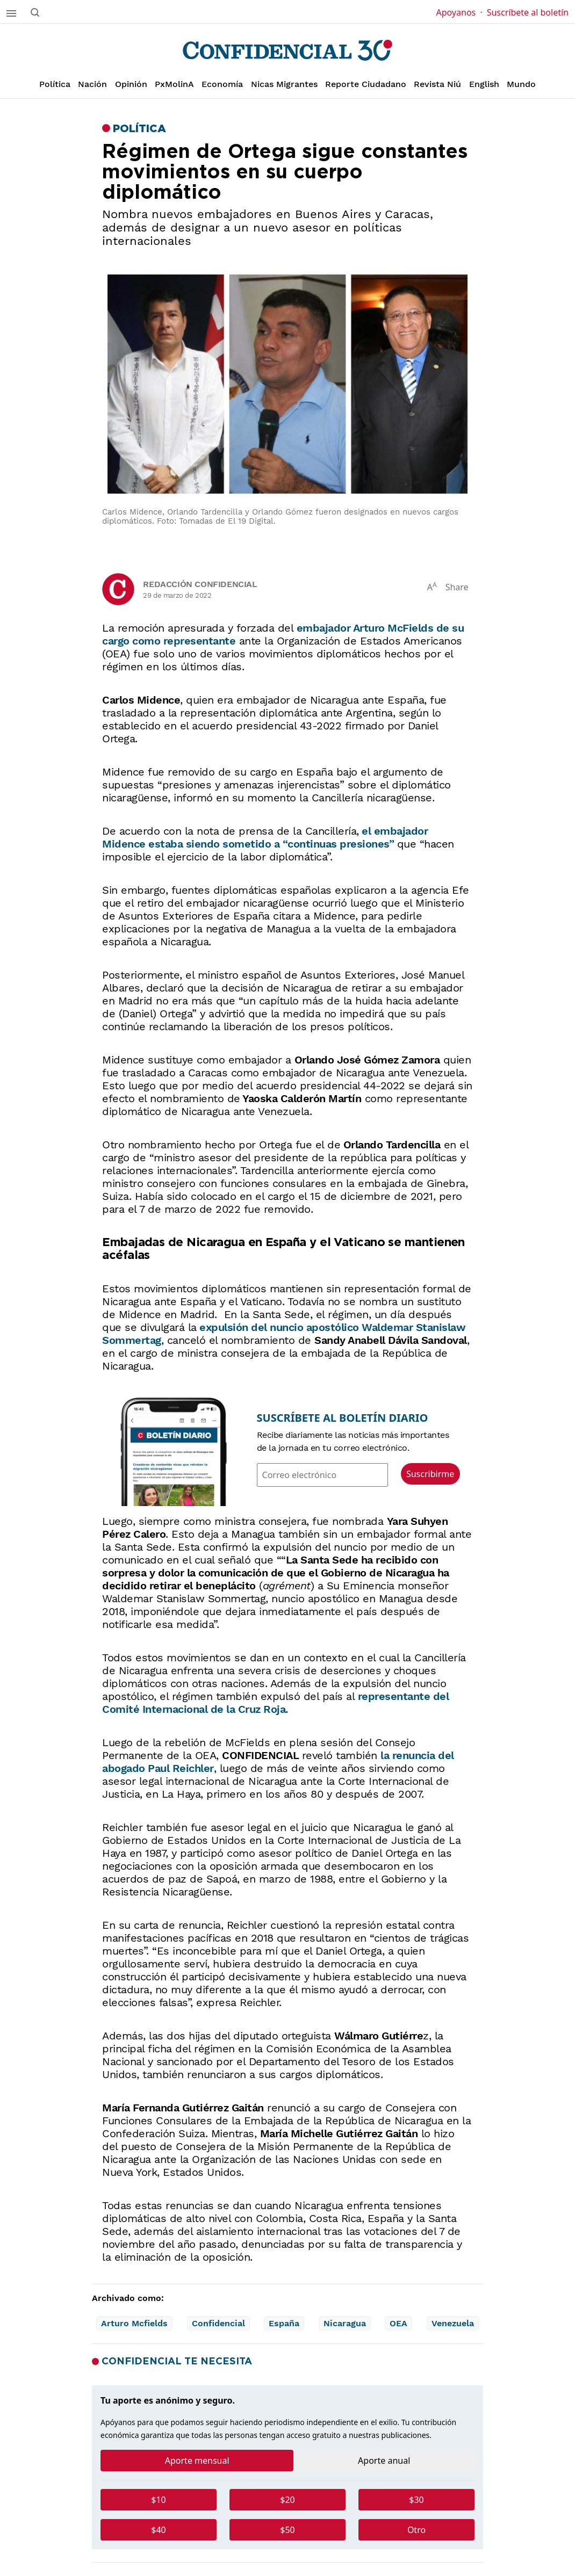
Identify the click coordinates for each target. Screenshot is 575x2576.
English (484, 84)
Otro (416, 2530)
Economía (222, 84)
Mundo (521, 84)
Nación (92, 84)
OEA (398, 2323)
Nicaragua (345, 2323)
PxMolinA (174, 84)
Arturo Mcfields (134, 2323)
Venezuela (453, 2323)
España (284, 2323)
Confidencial (218, 2323)
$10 (158, 2500)
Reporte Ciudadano (365, 84)
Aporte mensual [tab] (197, 2460)
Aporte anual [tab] (384, 2460)
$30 (416, 2500)
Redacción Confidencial (200, 584)
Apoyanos (459, 12)
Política (54, 84)
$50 (287, 2530)
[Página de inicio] (287, 50)
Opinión (131, 84)
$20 (287, 2500)
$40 (158, 2530)
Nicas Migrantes (284, 84)
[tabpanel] (287, 2519)
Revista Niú (437, 84)
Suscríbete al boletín (528, 12)
